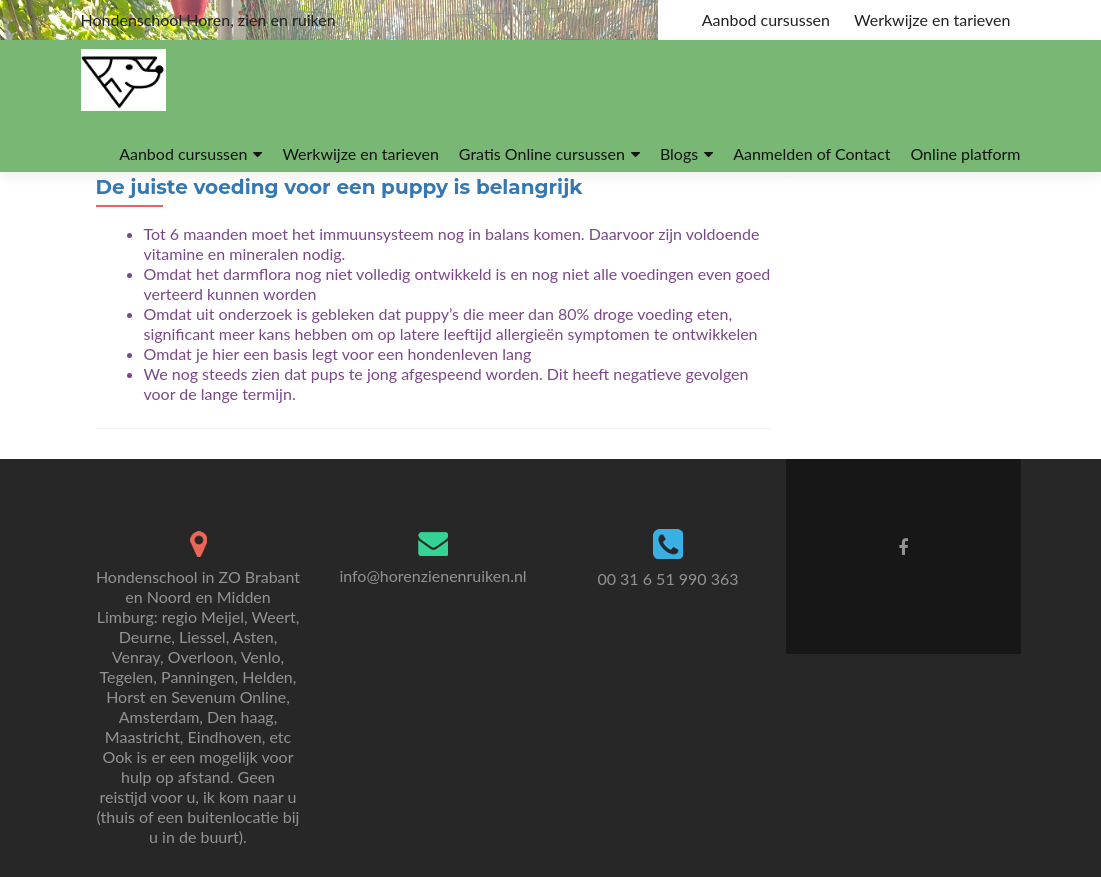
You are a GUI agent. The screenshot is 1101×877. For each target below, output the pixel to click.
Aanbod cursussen (766, 19)
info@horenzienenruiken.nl (432, 575)
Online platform (965, 153)
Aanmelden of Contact (811, 153)
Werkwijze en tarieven (932, 19)
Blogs (679, 153)
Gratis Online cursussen (542, 153)
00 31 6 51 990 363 (667, 578)
